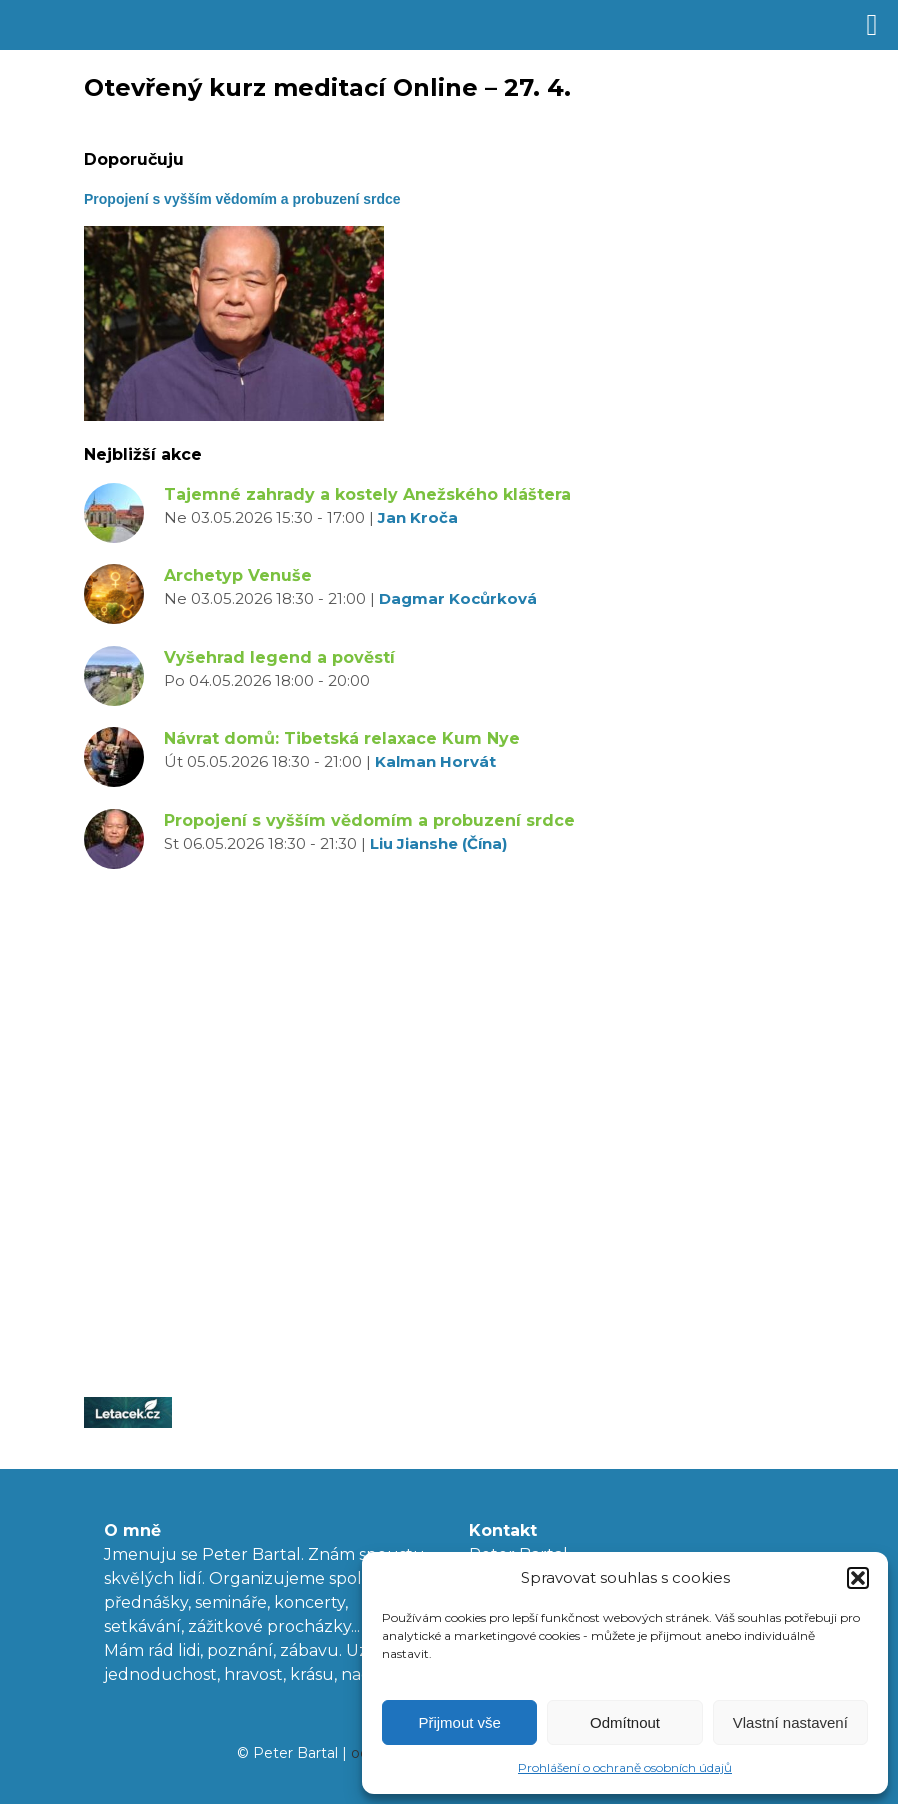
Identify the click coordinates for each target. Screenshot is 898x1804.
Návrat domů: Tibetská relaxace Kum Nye (342, 738)
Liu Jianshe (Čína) (438, 843)
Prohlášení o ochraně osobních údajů (625, 1767)
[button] (858, 1578)
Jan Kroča (418, 517)
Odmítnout (625, 1722)
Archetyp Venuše (238, 575)
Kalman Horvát (435, 761)
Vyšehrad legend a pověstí (279, 657)
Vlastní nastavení (790, 1722)
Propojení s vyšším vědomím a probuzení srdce (369, 820)
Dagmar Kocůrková (458, 598)
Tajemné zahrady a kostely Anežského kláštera (367, 494)
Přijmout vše (459, 1722)
